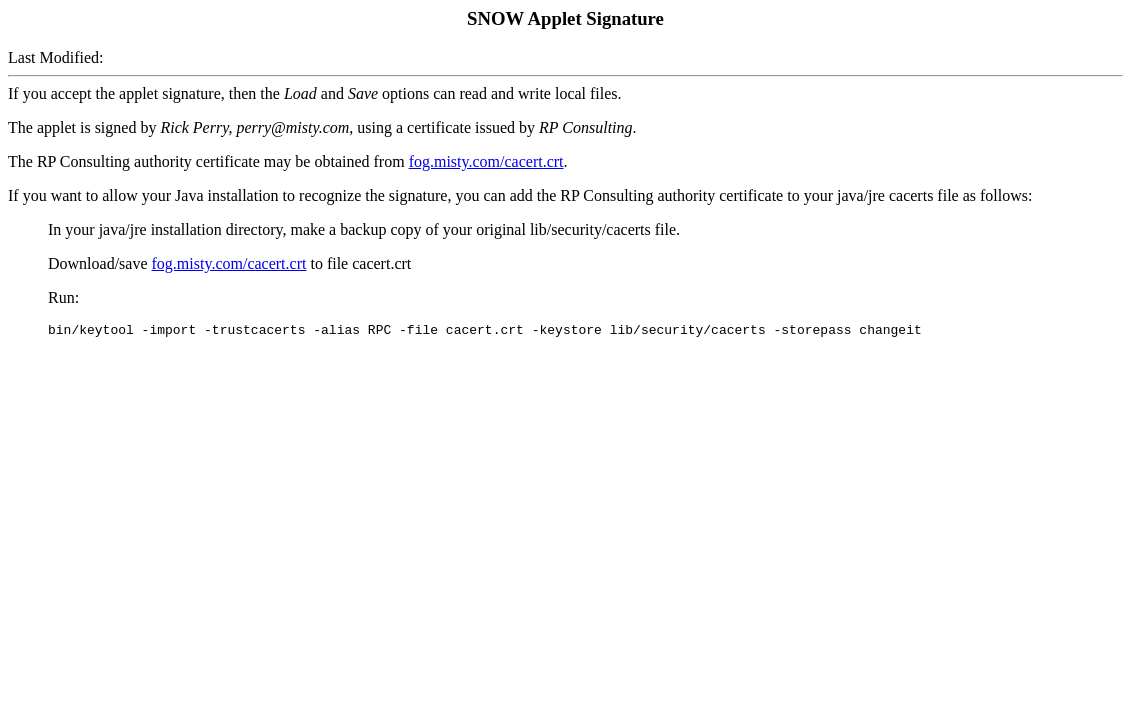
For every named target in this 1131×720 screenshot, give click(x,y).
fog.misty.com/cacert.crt (486, 161)
